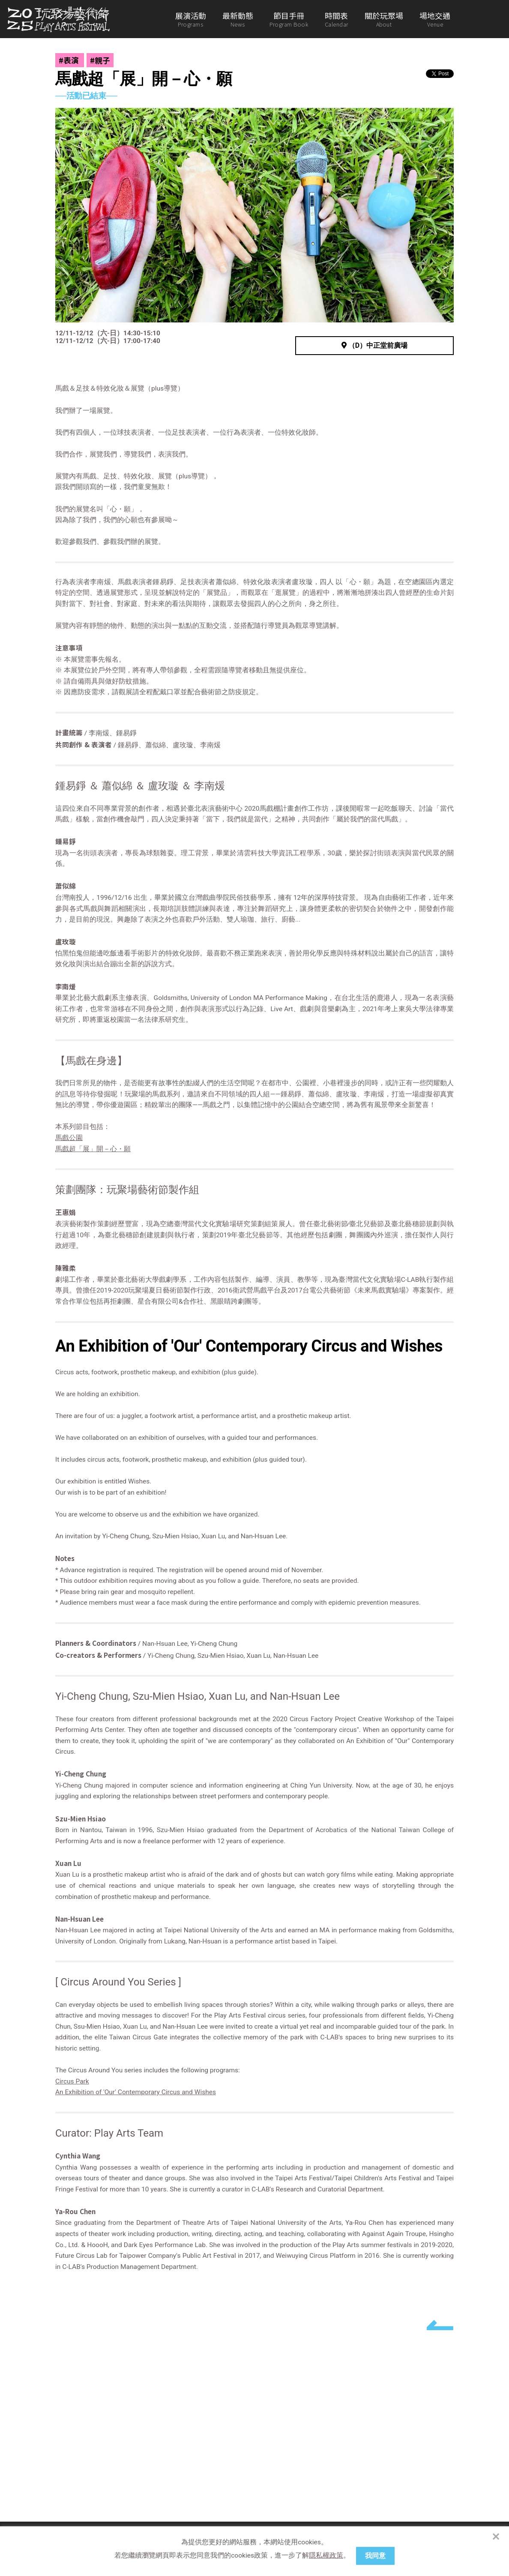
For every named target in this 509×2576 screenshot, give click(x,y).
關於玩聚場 (384, 19)
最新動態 (237, 19)
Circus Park (72, 2081)
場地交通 (434, 19)
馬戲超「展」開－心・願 (93, 1149)
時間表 (336, 19)
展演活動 (190, 19)
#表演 (70, 60)
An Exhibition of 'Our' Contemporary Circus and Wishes (135, 2092)
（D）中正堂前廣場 (374, 345)
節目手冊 (288, 19)
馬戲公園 (69, 1138)
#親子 (100, 60)
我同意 (375, 2556)
